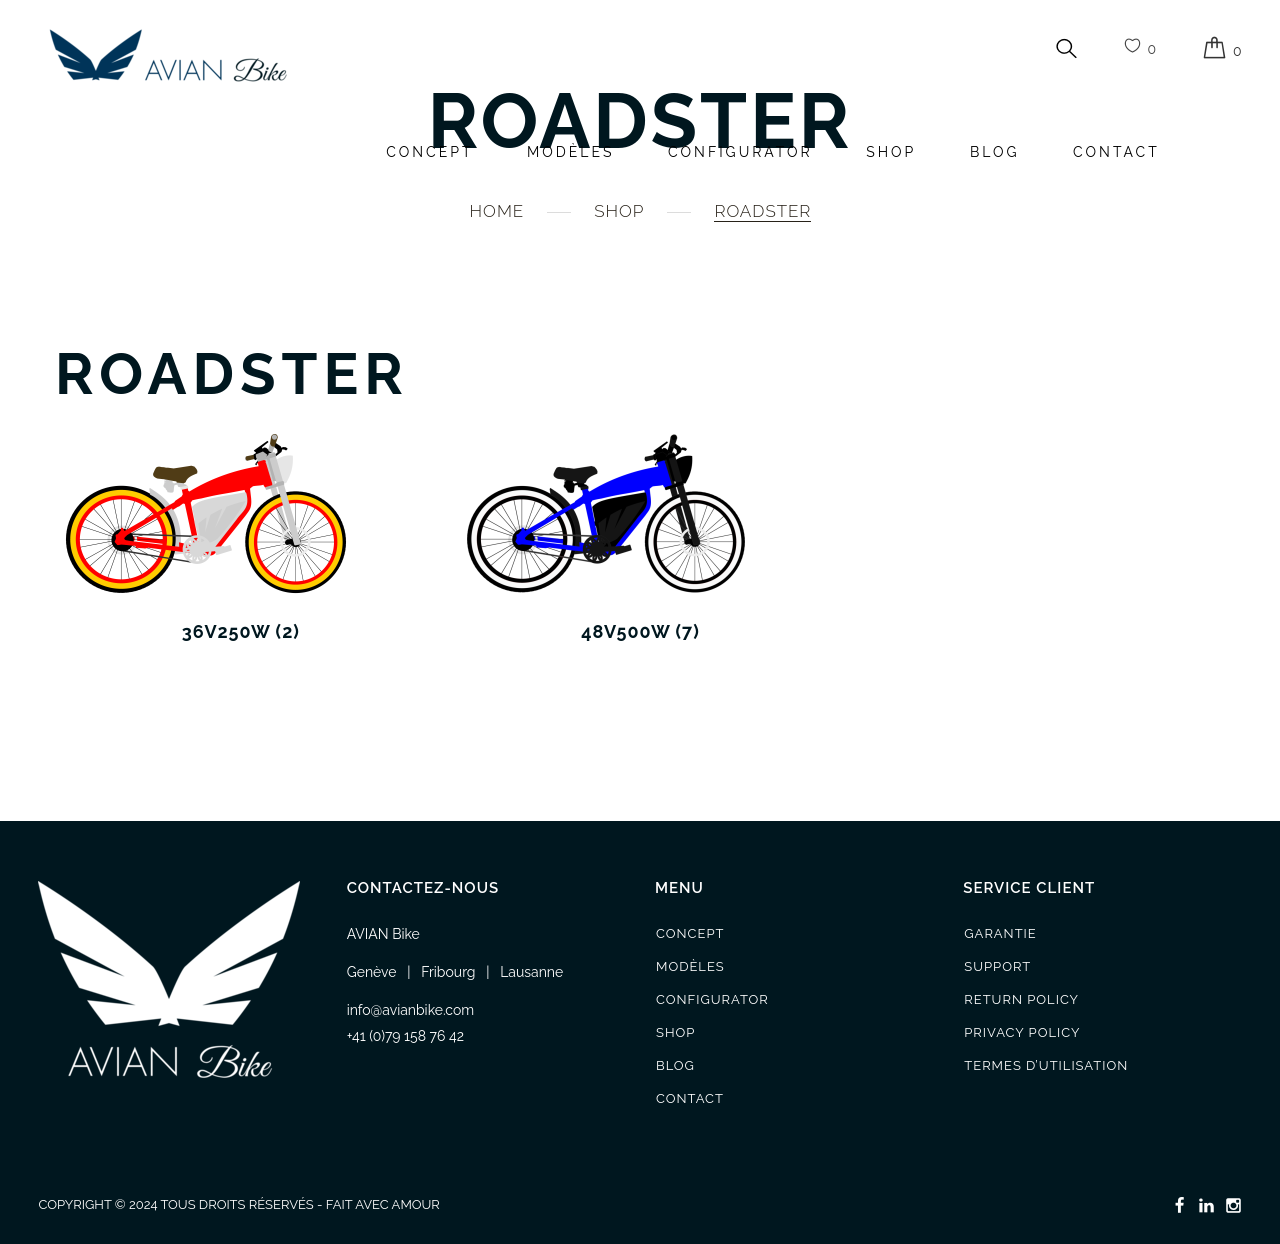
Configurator (740, 152)
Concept (429, 152)
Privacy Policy (1022, 1032)
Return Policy (1021, 999)
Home (497, 211)
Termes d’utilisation (1046, 1065)
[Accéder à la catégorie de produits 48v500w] (641, 537)
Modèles (570, 152)
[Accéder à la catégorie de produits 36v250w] (241, 537)
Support (997, 966)
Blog (995, 152)
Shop (891, 152)
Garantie (1000, 933)
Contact (1116, 152)
